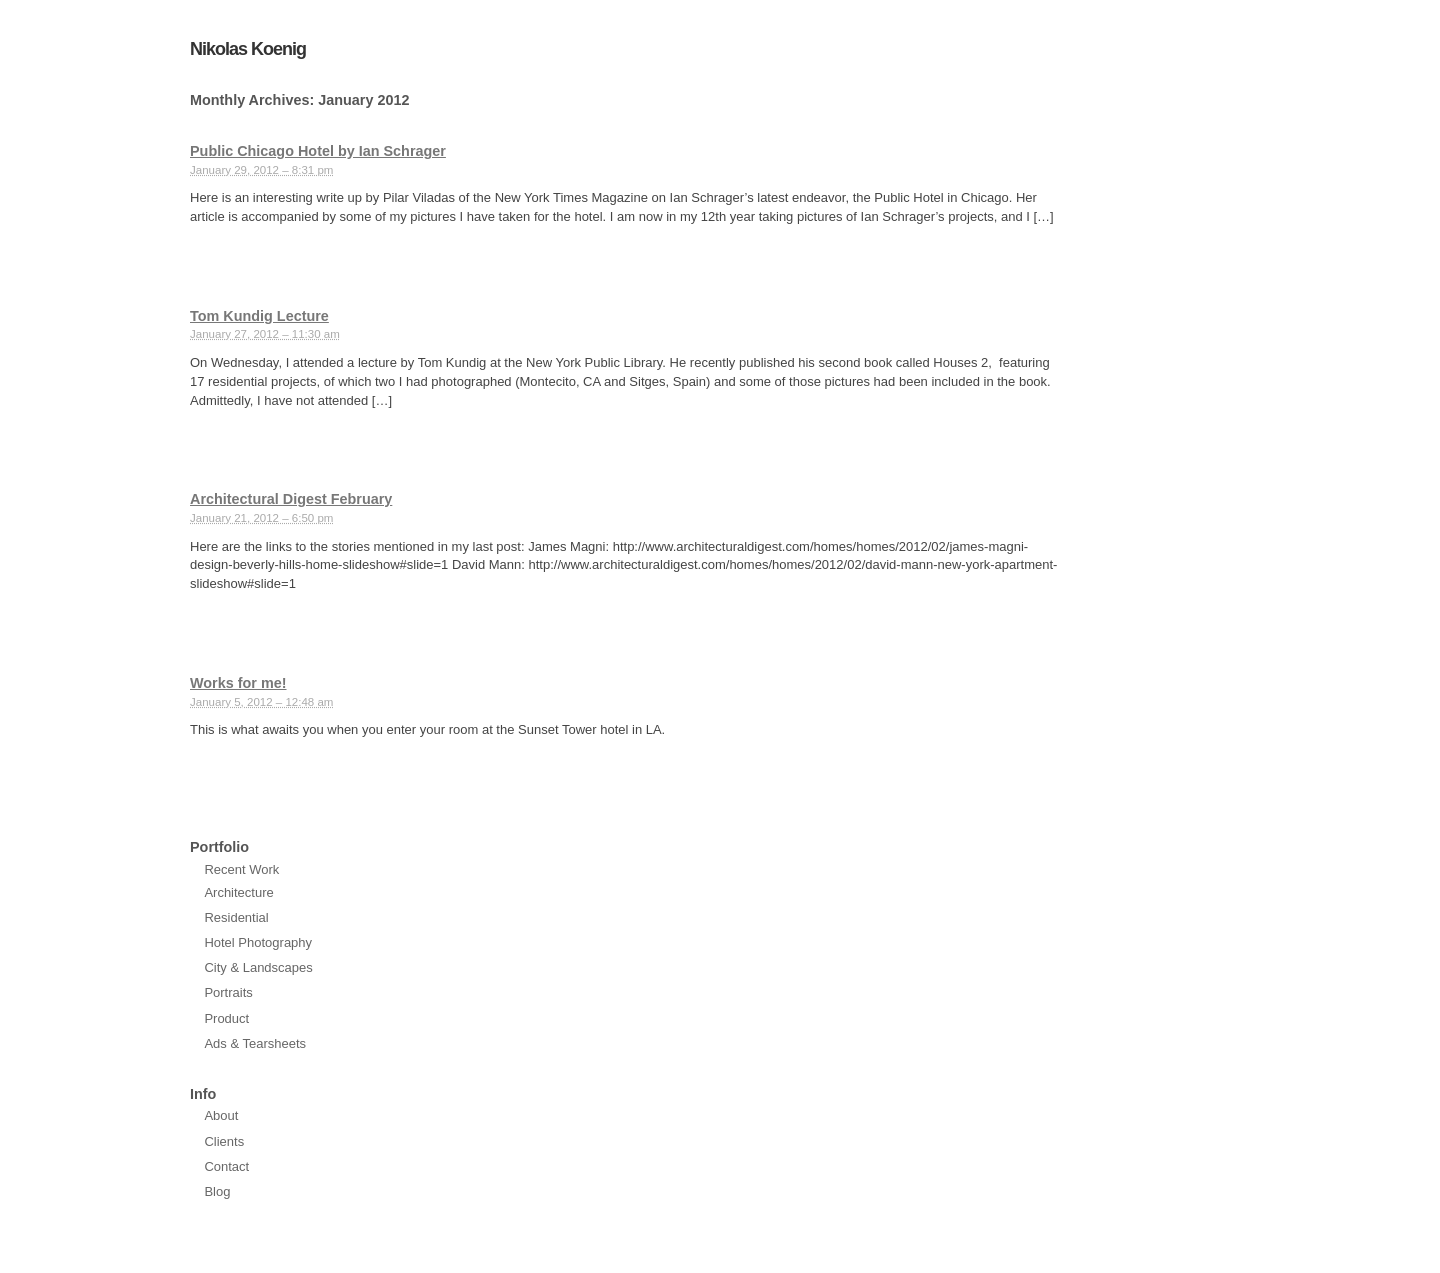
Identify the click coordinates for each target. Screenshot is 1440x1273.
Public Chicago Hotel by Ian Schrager (318, 151)
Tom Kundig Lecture (259, 316)
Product (226, 1018)
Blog (217, 1191)
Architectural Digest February (291, 499)
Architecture (238, 892)
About (221, 1115)
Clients (224, 1141)
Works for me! (238, 683)
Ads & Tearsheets (255, 1043)
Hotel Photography (258, 942)
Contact (226, 1166)
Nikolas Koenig (248, 49)
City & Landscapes (258, 967)
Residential (236, 917)
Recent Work (241, 869)
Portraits (228, 992)
